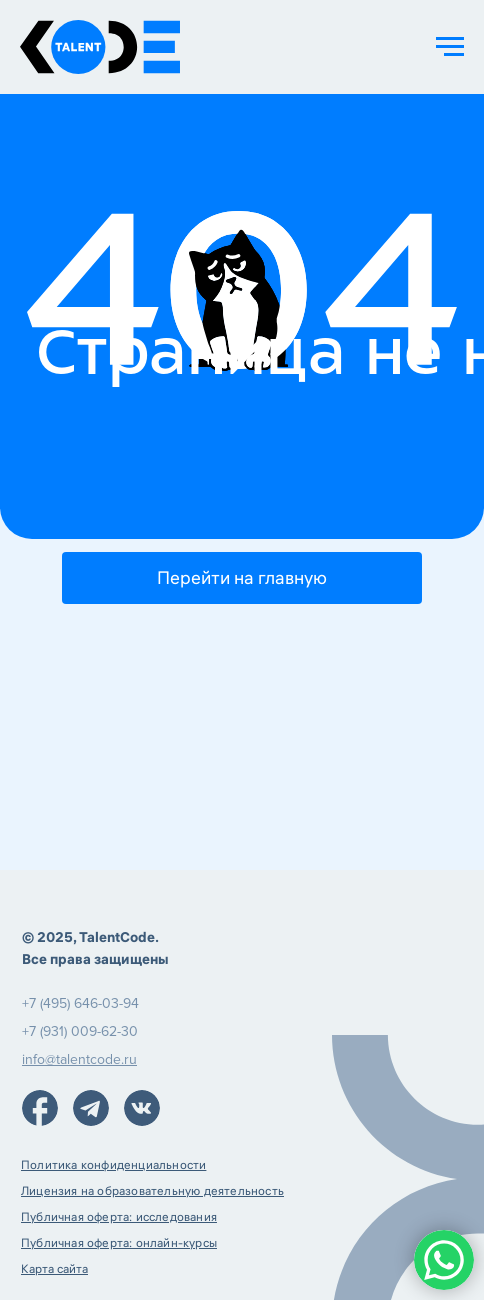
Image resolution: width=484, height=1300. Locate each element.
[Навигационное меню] (450, 47)
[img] (40, 1108)
